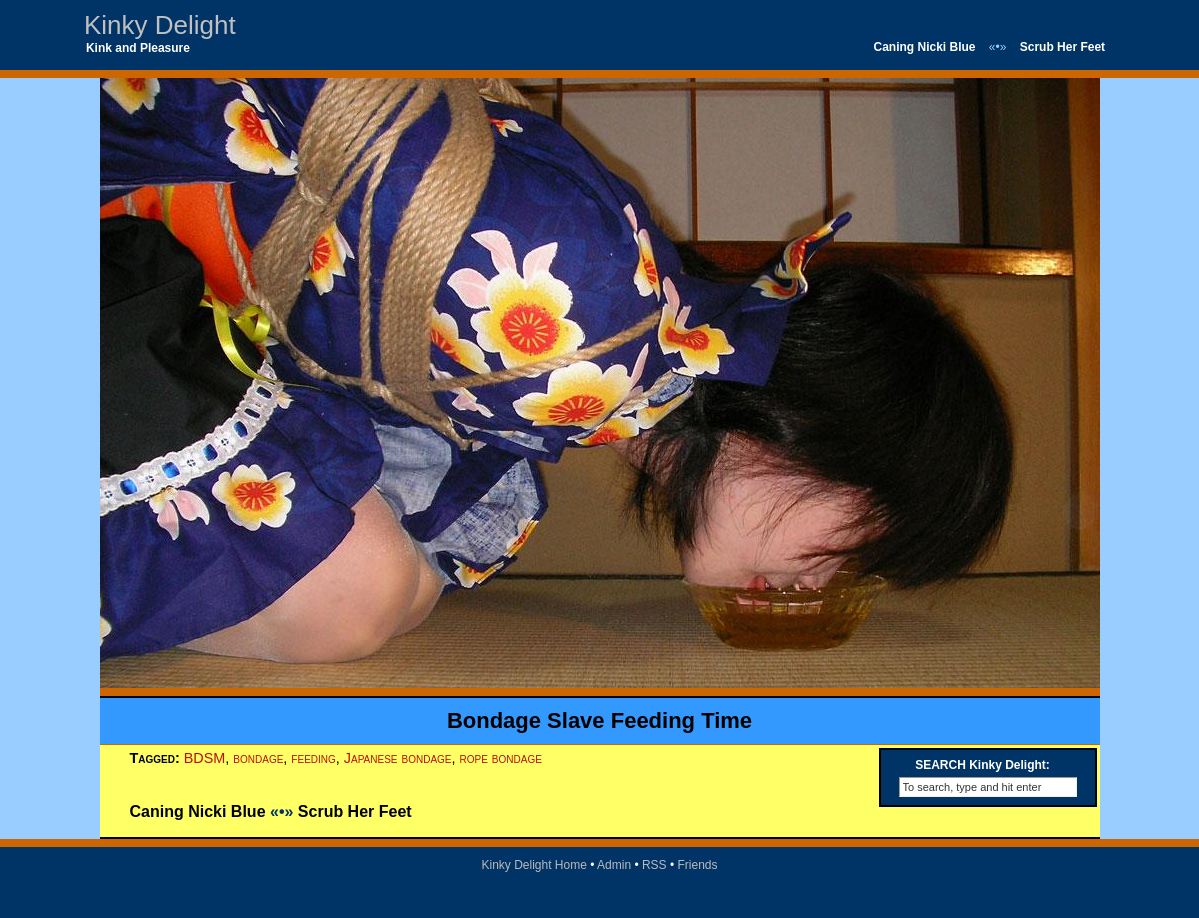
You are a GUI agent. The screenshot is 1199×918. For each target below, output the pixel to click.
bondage (258, 758)
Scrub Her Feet (1062, 47)
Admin (614, 865)
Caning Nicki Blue (924, 47)
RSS (654, 865)
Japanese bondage (398, 758)
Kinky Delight (160, 25)
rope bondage (501, 758)
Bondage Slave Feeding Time (599, 720)
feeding (313, 758)
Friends (698, 865)
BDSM (205, 758)
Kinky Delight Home (533, 865)
